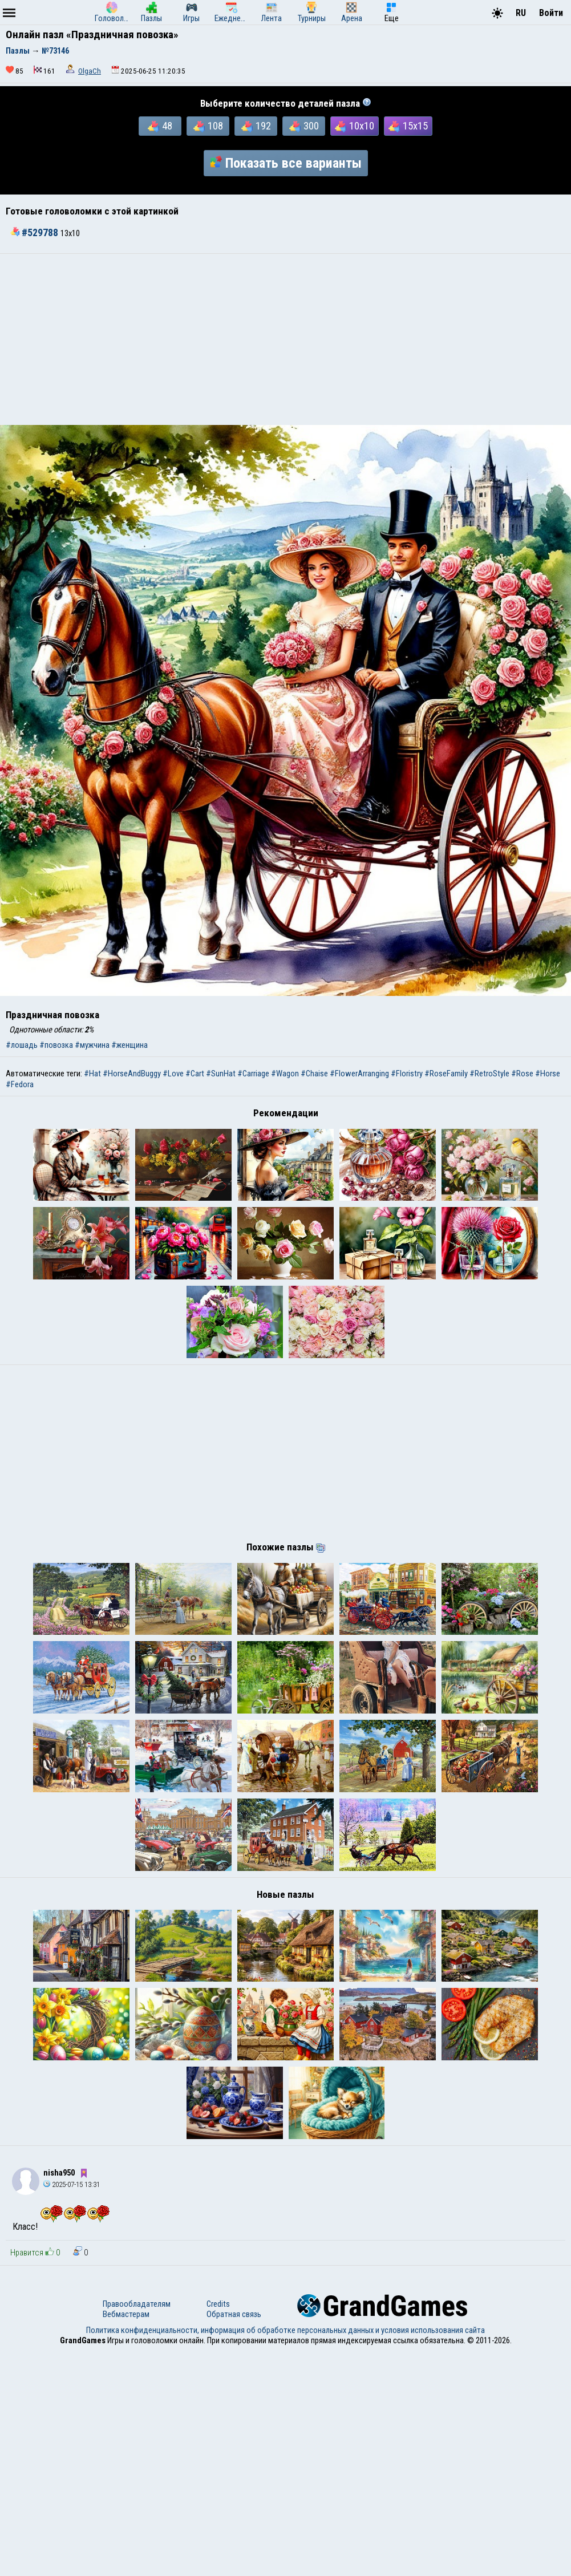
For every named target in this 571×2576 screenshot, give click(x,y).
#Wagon (285, 1073)
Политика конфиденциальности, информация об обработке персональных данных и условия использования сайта (285, 2555)
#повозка (56, 1045)
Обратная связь (233, 2539)
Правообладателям (137, 2529)
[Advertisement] (285, 339)
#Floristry (407, 1073)
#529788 (35, 232)
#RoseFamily (446, 1073)
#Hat (92, 1073)
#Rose (522, 1073)
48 (160, 126)
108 (208, 126)
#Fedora (20, 1084)
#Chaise (314, 1073)
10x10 (354, 126)
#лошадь (22, 1045)
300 (304, 126)
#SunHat (221, 1073)
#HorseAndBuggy (132, 1073)
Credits (218, 2529)
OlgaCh (89, 71)
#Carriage (253, 1073)
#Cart (194, 1073)
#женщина (129, 1045)
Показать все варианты (286, 163)
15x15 (408, 126)
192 (256, 126)
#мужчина (92, 1045)
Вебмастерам (126, 2539)
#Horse (547, 1073)
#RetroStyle (489, 1073)
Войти (551, 12)
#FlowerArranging (359, 1073)
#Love (173, 1073)
